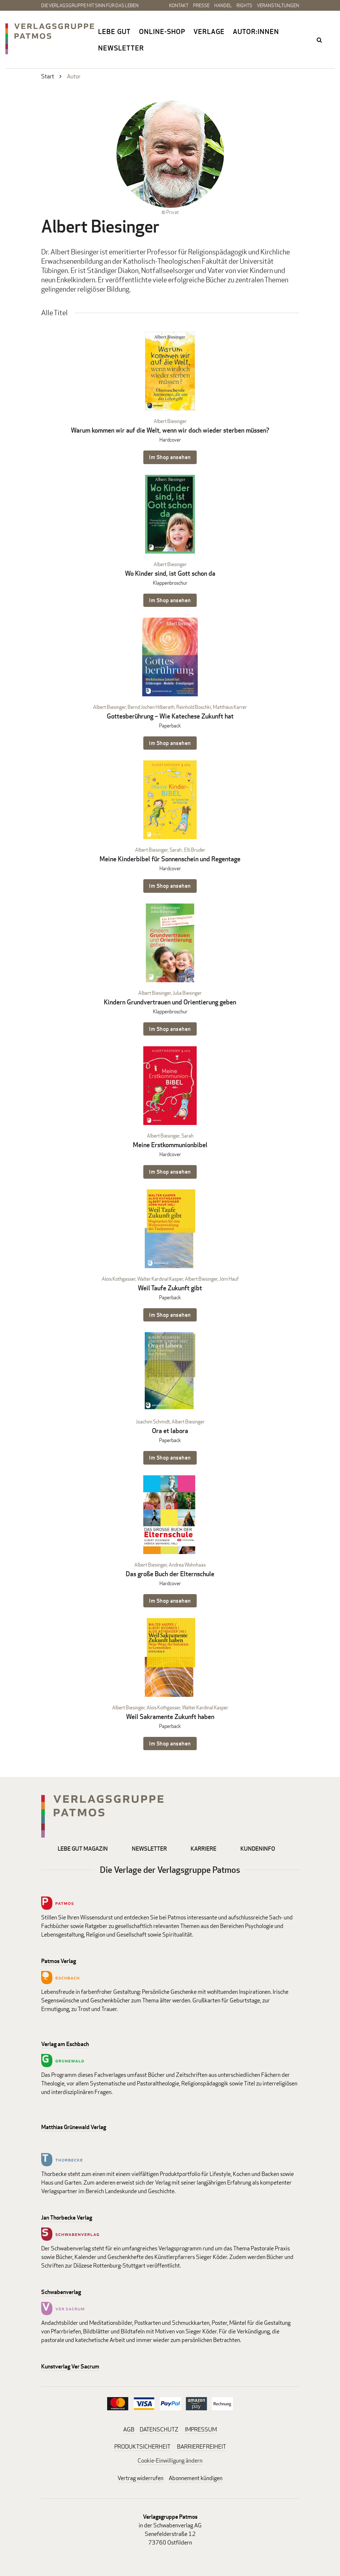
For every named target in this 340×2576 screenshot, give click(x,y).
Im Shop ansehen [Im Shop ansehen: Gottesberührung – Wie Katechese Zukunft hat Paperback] (170, 743)
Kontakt (178, 5)
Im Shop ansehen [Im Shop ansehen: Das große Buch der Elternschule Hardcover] (170, 1600)
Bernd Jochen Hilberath (151, 706)
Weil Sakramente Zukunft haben (170, 1717)
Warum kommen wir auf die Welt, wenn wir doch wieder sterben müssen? (170, 430)
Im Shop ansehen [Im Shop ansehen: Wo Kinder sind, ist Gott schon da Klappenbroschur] (170, 600)
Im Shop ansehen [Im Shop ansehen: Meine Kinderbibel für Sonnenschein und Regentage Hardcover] (170, 886)
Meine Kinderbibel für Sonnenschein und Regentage (170, 859)
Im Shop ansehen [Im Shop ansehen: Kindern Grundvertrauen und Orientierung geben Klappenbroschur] (170, 1029)
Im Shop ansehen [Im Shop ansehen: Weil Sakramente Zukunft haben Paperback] (170, 1743)
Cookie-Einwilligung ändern (170, 2460)
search (320, 39)
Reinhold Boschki (193, 706)
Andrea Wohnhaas (187, 1564)
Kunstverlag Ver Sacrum (70, 2366)
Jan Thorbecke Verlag (66, 2217)
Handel (223, 5)
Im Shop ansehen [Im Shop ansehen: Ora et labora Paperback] (170, 1457)
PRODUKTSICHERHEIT (142, 2446)
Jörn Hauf (229, 1278)
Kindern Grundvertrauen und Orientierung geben (170, 1002)
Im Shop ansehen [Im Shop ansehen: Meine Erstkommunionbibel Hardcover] (170, 1171)
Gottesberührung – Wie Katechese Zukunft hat (170, 716)
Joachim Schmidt (153, 1421)
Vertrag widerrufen (140, 2478)
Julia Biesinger (187, 992)
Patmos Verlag (58, 1961)
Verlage (209, 31)
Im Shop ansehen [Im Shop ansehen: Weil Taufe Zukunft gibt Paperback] (170, 1315)
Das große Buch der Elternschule (170, 1574)
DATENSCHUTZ (159, 2429)
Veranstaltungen (278, 5)
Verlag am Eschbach (65, 2044)
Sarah (175, 849)
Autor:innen (256, 31)
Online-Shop (162, 31)
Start (47, 76)
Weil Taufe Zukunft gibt (170, 1288)
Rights (244, 5)
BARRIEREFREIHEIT (201, 2446)
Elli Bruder (194, 849)
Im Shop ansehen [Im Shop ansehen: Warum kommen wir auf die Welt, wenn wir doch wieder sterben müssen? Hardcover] (170, 457)
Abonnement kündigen (195, 2478)
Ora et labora (170, 1431)
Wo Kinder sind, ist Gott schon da (170, 573)
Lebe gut (114, 31)
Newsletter (121, 48)
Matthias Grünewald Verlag (73, 2127)
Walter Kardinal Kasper (160, 1278)
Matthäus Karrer (230, 706)
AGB (128, 2429)
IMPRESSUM (201, 2429)
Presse (201, 5)
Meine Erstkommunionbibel (170, 1145)
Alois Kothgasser (118, 1278)
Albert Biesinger (170, 421)
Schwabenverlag (61, 2292)
